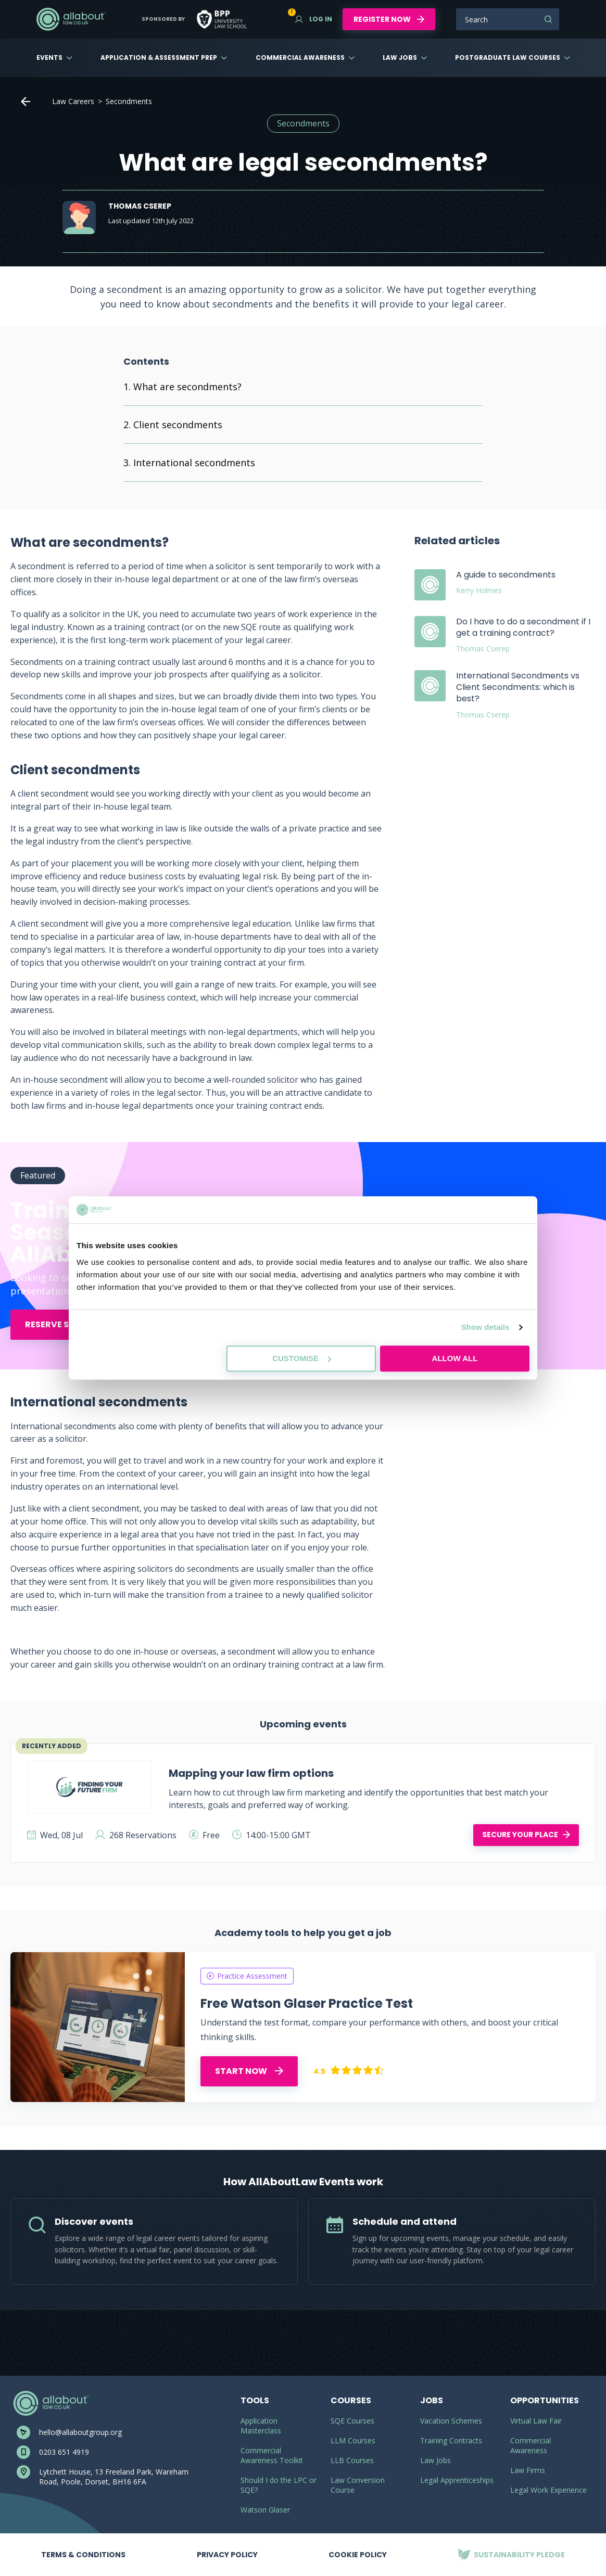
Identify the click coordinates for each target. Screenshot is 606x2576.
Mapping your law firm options (251, 1773)
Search (548, 19)
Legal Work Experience (548, 2490)
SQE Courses (352, 2421)
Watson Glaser (265, 2510)
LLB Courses (352, 2460)
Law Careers (73, 101)
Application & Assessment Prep (158, 57)
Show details (485, 1327)
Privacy (227, 2554)
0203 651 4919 (64, 2452)
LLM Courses (353, 2440)
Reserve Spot (64, 1324)
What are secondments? (187, 386)
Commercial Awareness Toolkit (272, 2455)
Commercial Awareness (300, 57)
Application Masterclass (261, 2426)
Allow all (455, 1358)
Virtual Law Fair (536, 2421)
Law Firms (527, 2470)
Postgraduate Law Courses (507, 57)
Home (25, 101)
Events (49, 57)
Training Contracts (451, 2440)
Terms (83, 2554)
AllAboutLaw (70, 19)
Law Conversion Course (358, 2485)
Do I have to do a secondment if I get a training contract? (523, 627)
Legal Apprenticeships (457, 2480)
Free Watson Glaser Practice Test (306, 2003)
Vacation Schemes (451, 2421)
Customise (301, 1358)
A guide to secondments (506, 575)
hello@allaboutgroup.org (80, 2432)
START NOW (249, 2071)
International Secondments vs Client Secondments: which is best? (517, 687)
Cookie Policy (358, 2554)
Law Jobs (400, 57)
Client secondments (177, 424)
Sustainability (511, 2554)
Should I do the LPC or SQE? (279, 2485)
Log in (313, 19)
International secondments (194, 462)
